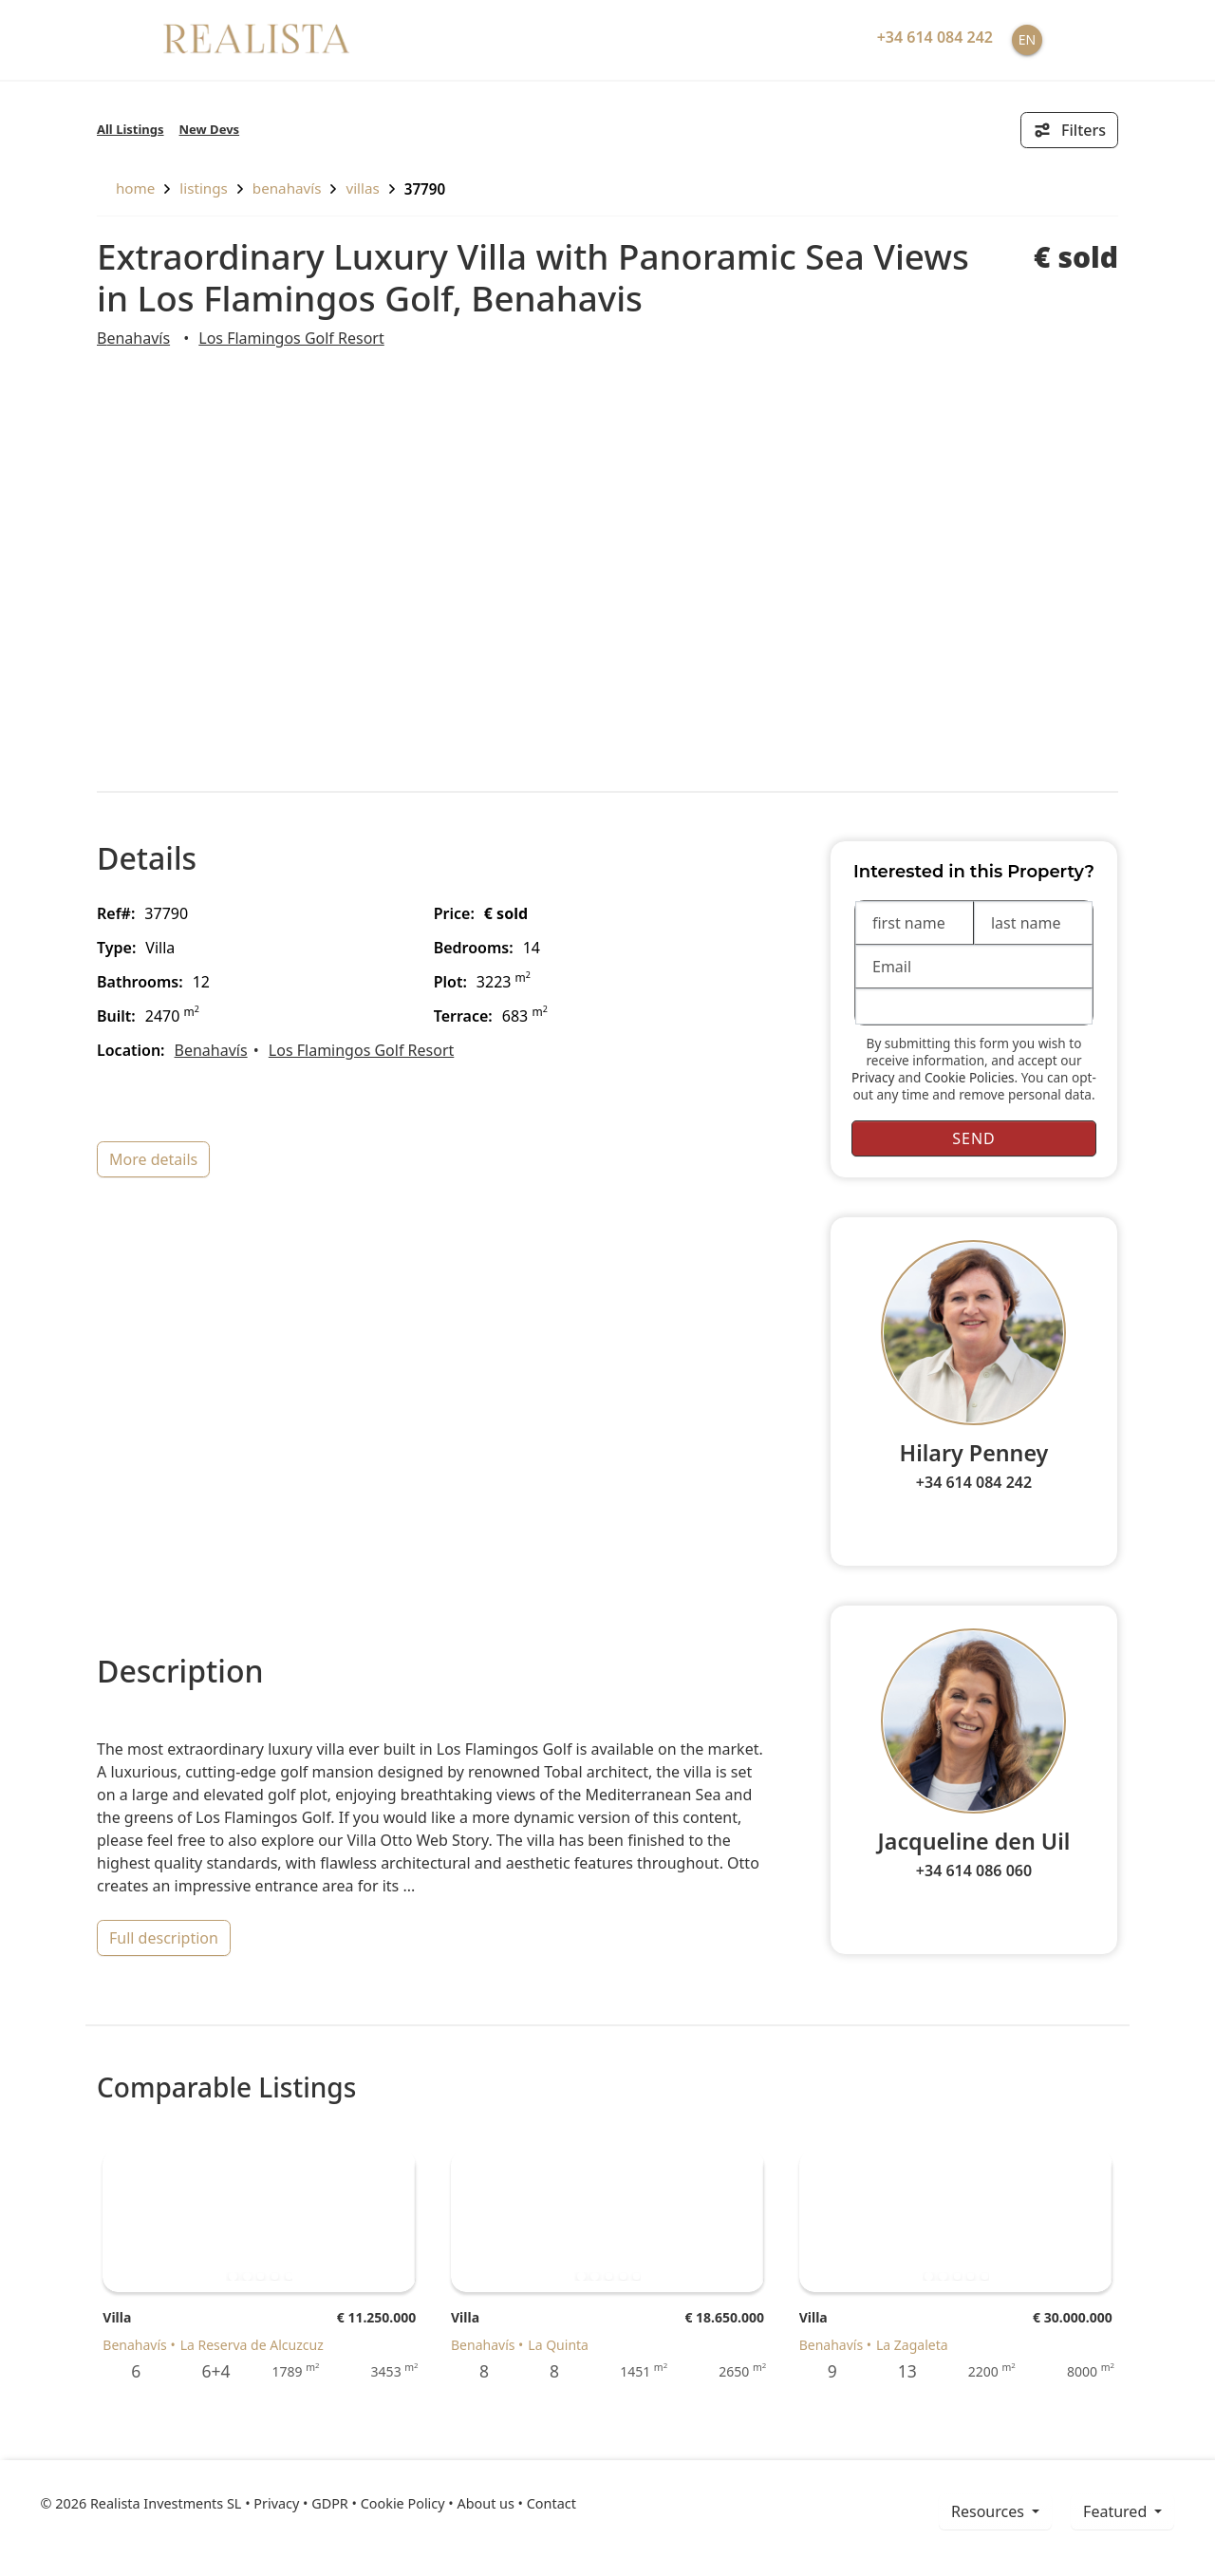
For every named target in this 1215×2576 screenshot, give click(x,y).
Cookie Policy (403, 2503)
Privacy (872, 1077)
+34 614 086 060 (974, 1870)
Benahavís (287, 188)
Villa (117, 2317)
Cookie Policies (970, 1077)
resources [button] (989, 2511)
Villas (362, 188)
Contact (551, 2503)
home (126, 188)
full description (163, 1937)
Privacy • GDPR (300, 2503)
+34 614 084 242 (974, 1482)
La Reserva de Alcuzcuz (252, 2345)
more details (153, 1159)
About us (485, 2503)
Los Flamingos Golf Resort (290, 338)
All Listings (130, 129)
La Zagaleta (912, 2345)
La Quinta (558, 2345)
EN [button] (1027, 39)
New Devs (209, 129)
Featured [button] (1116, 2511)
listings (203, 188)
